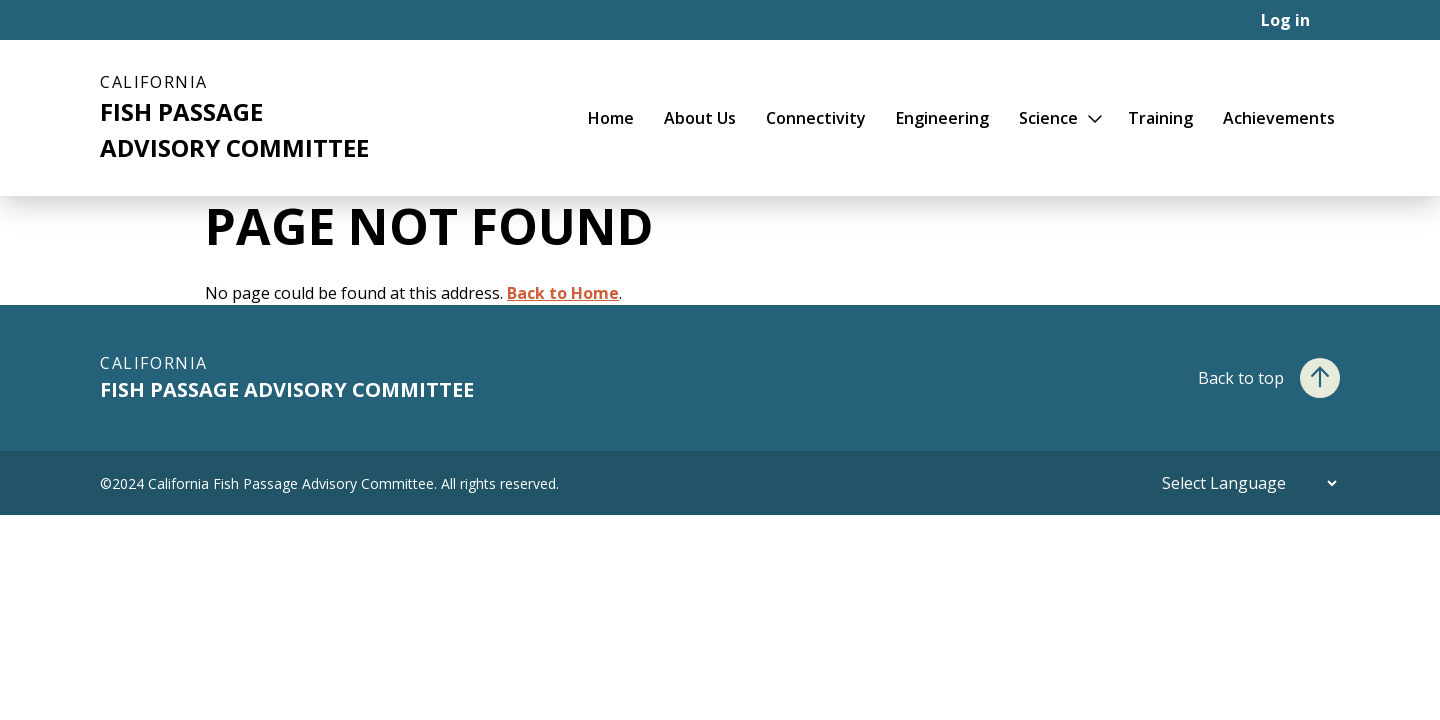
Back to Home (563, 293)
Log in (1285, 20)
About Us (700, 118)
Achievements (1279, 118)
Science (1048, 118)
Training (1160, 118)
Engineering (942, 118)
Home (611, 118)
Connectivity (816, 118)
